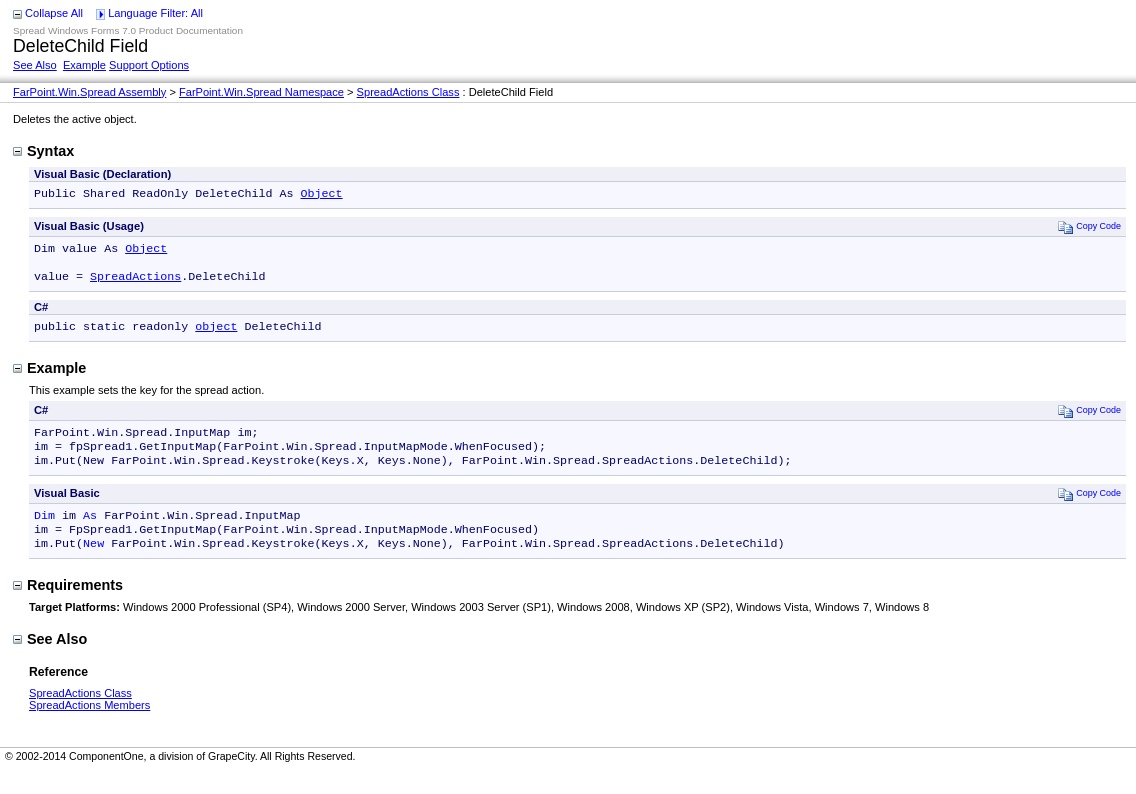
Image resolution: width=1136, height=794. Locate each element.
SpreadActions (135, 284)
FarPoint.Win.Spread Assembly (89, 92)
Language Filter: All (155, 13)
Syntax (43, 151)
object (216, 336)
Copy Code (1089, 228)
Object (321, 195)
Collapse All (54, 13)
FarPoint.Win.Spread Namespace (261, 92)
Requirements (68, 607)
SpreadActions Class (408, 92)
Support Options (149, 65)
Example (84, 65)
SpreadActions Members (89, 727)
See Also (35, 65)
